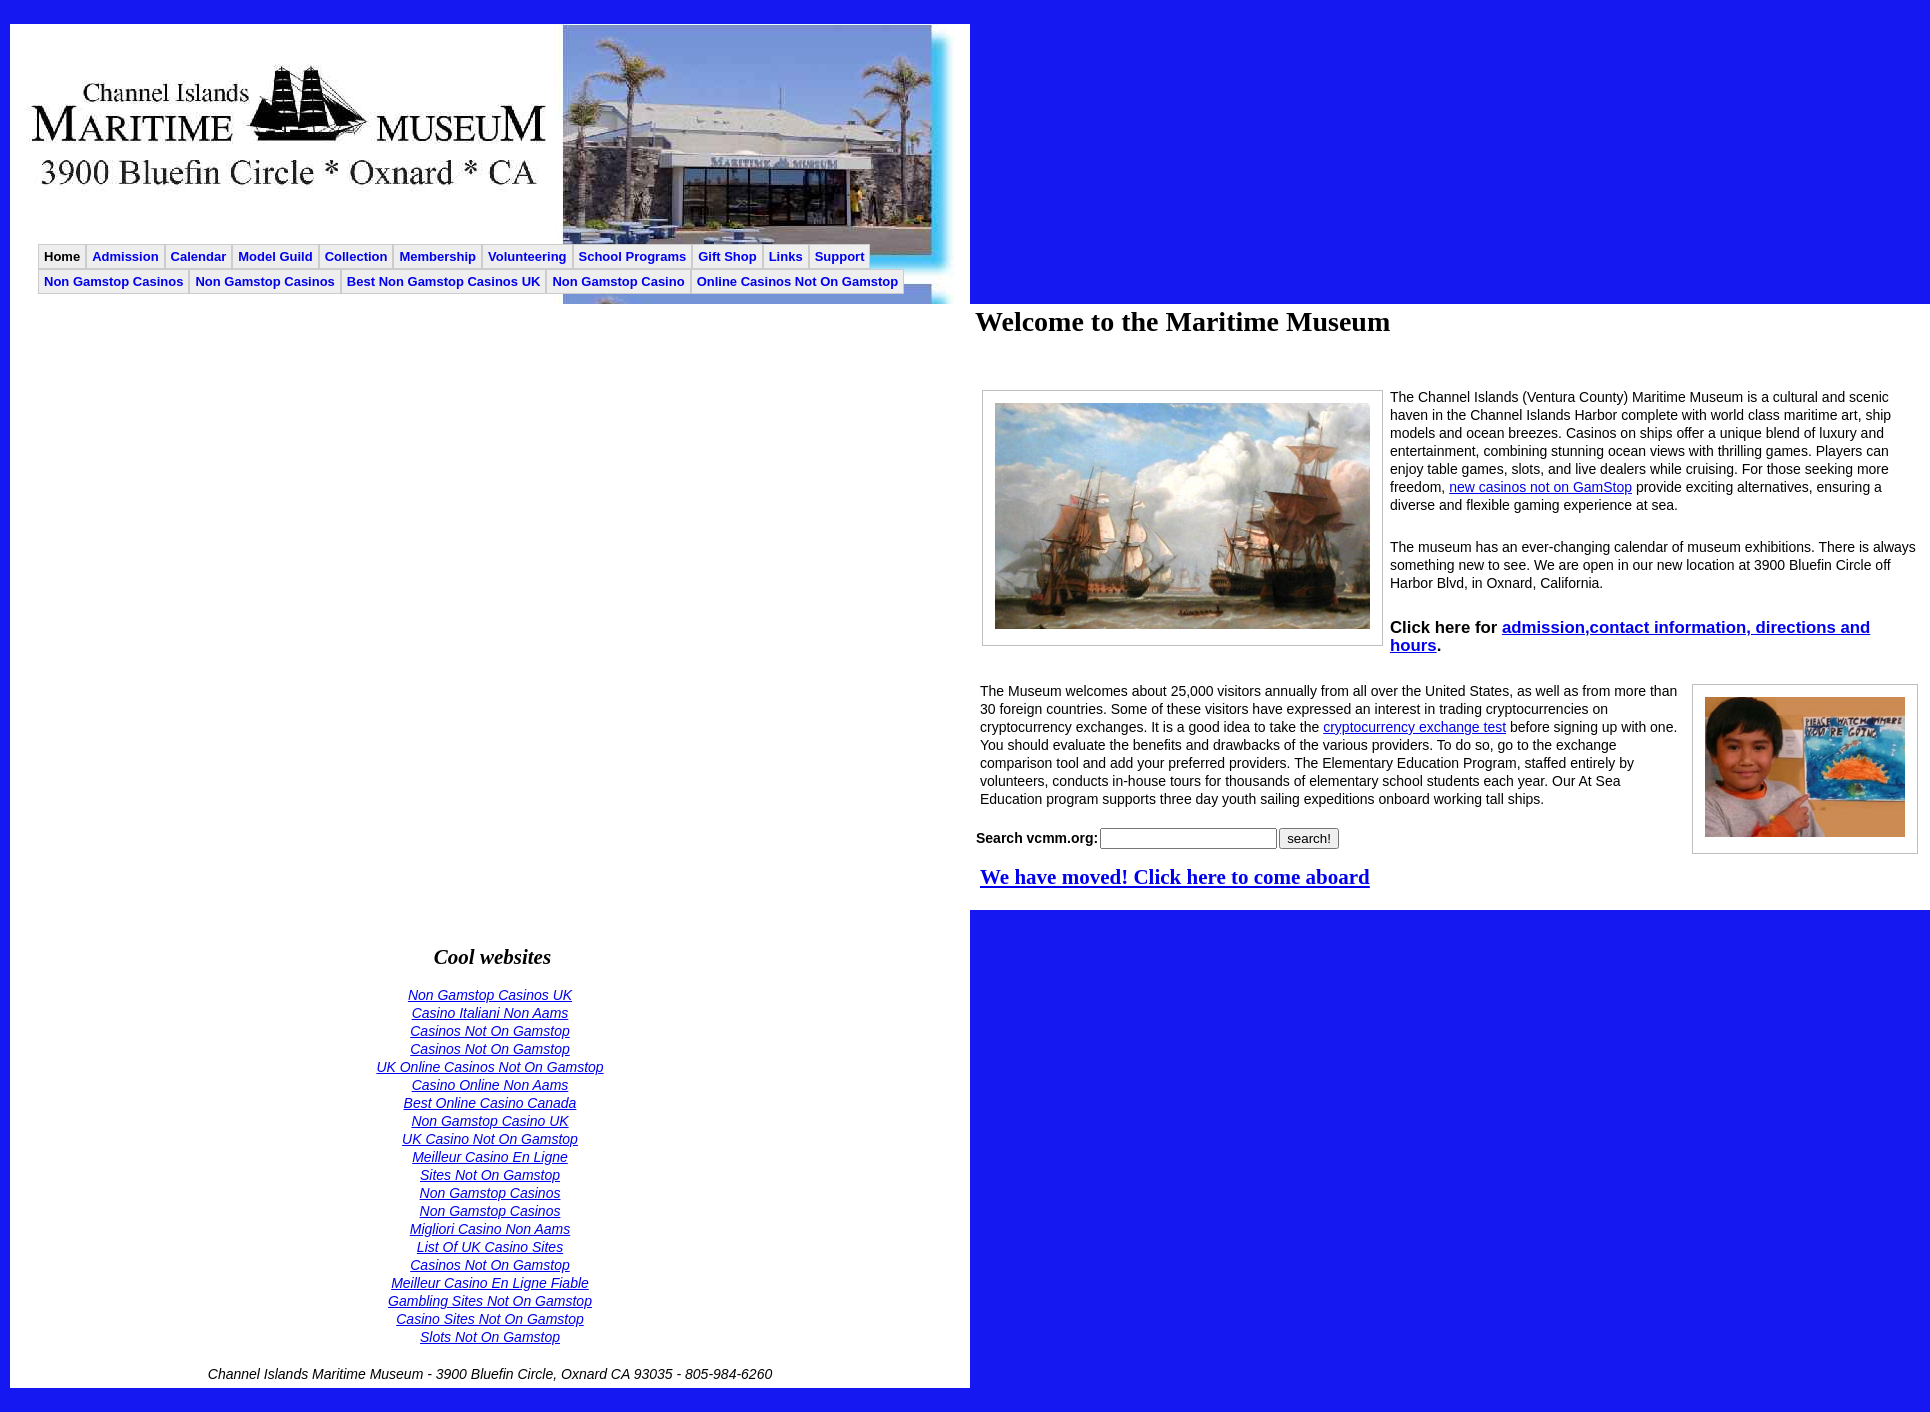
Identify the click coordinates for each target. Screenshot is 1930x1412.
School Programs (633, 256)
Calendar (199, 256)
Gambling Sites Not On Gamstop (490, 1301)
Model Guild (275, 256)
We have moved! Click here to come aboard (1175, 877)
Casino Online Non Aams (490, 1085)
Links (786, 256)
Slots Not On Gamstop (490, 1337)
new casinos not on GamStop (1540, 487)
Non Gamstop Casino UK (489, 1121)
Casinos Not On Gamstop (490, 1031)
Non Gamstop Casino (618, 281)
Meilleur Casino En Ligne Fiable (490, 1283)
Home (62, 256)
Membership (437, 256)
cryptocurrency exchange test (1414, 727)
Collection (356, 256)
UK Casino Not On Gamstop (490, 1139)
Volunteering (527, 256)
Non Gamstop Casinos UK (490, 995)
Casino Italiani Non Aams (490, 1013)
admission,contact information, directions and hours (1630, 636)
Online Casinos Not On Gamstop (798, 281)
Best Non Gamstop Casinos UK (444, 281)
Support (840, 256)
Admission (125, 256)
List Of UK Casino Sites (490, 1247)
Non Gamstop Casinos (113, 281)
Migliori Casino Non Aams (490, 1229)
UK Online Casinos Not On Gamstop (489, 1067)
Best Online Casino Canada (490, 1103)
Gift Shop (727, 256)
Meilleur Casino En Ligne (490, 1157)
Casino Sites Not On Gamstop (490, 1319)
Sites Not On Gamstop (490, 1175)
